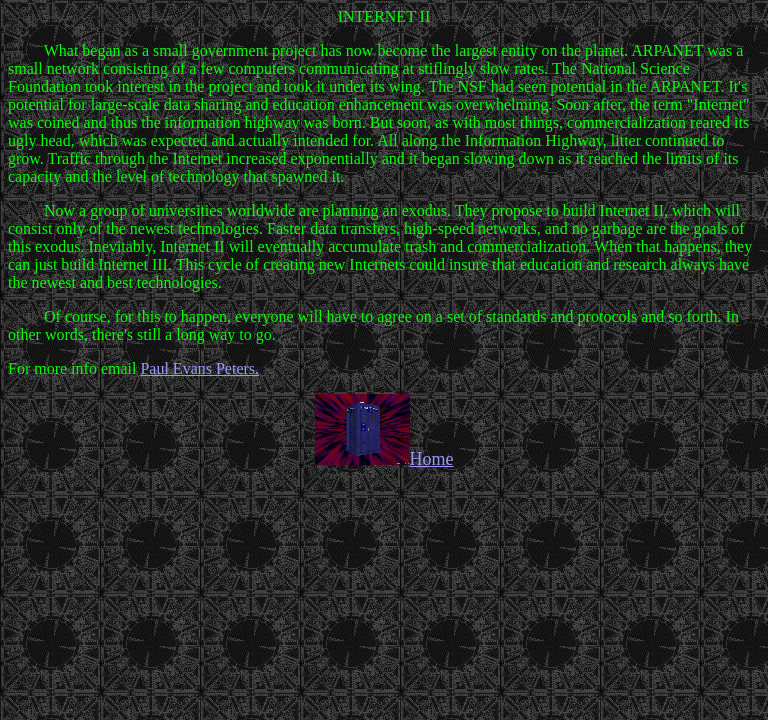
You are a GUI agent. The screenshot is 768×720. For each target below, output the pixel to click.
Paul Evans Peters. (199, 368)
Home (384, 459)
